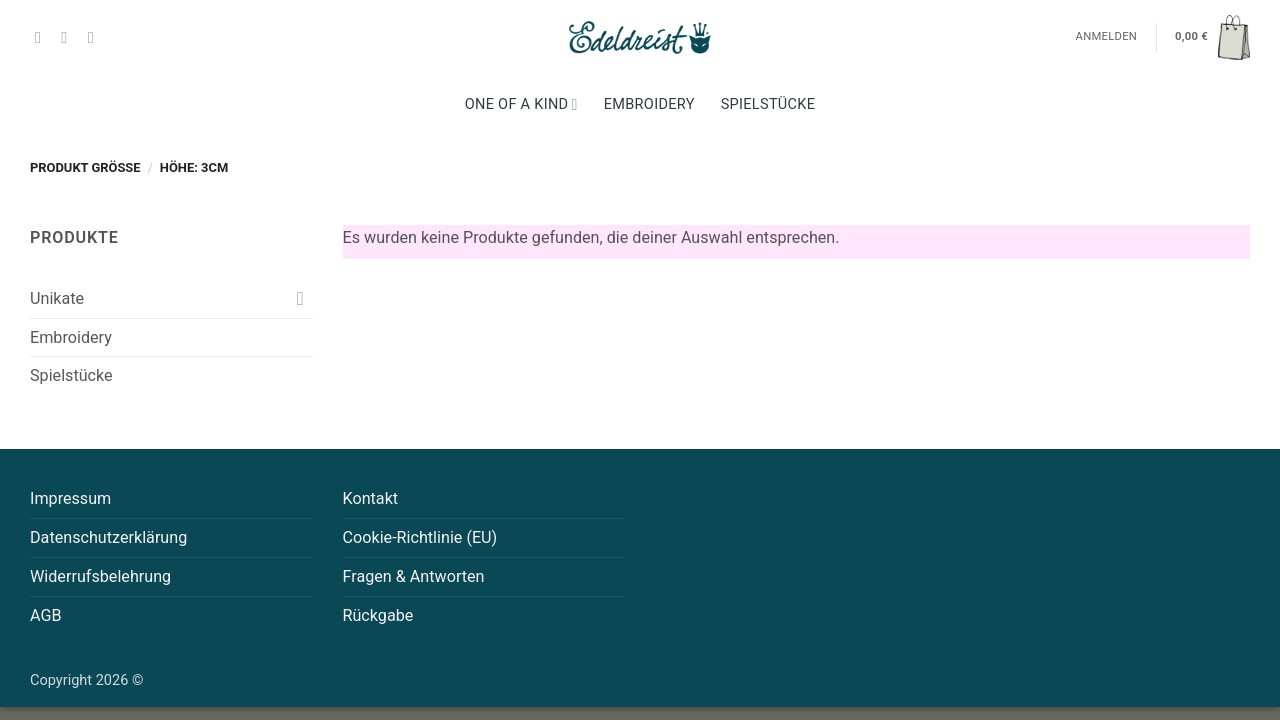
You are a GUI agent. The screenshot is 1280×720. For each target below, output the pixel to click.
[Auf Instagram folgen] (69, 37)
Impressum (70, 498)
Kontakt (371, 498)
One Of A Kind (521, 104)
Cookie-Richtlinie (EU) (420, 537)
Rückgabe (378, 615)
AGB (46, 615)
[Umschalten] (301, 298)
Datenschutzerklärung (108, 537)
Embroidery (649, 104)
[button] (1212, 37)
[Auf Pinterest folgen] (96, 37)
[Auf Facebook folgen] (43, 37)
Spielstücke (768, 104)
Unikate (57, 298)
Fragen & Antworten (414, 576)
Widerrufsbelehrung (100, 576)
